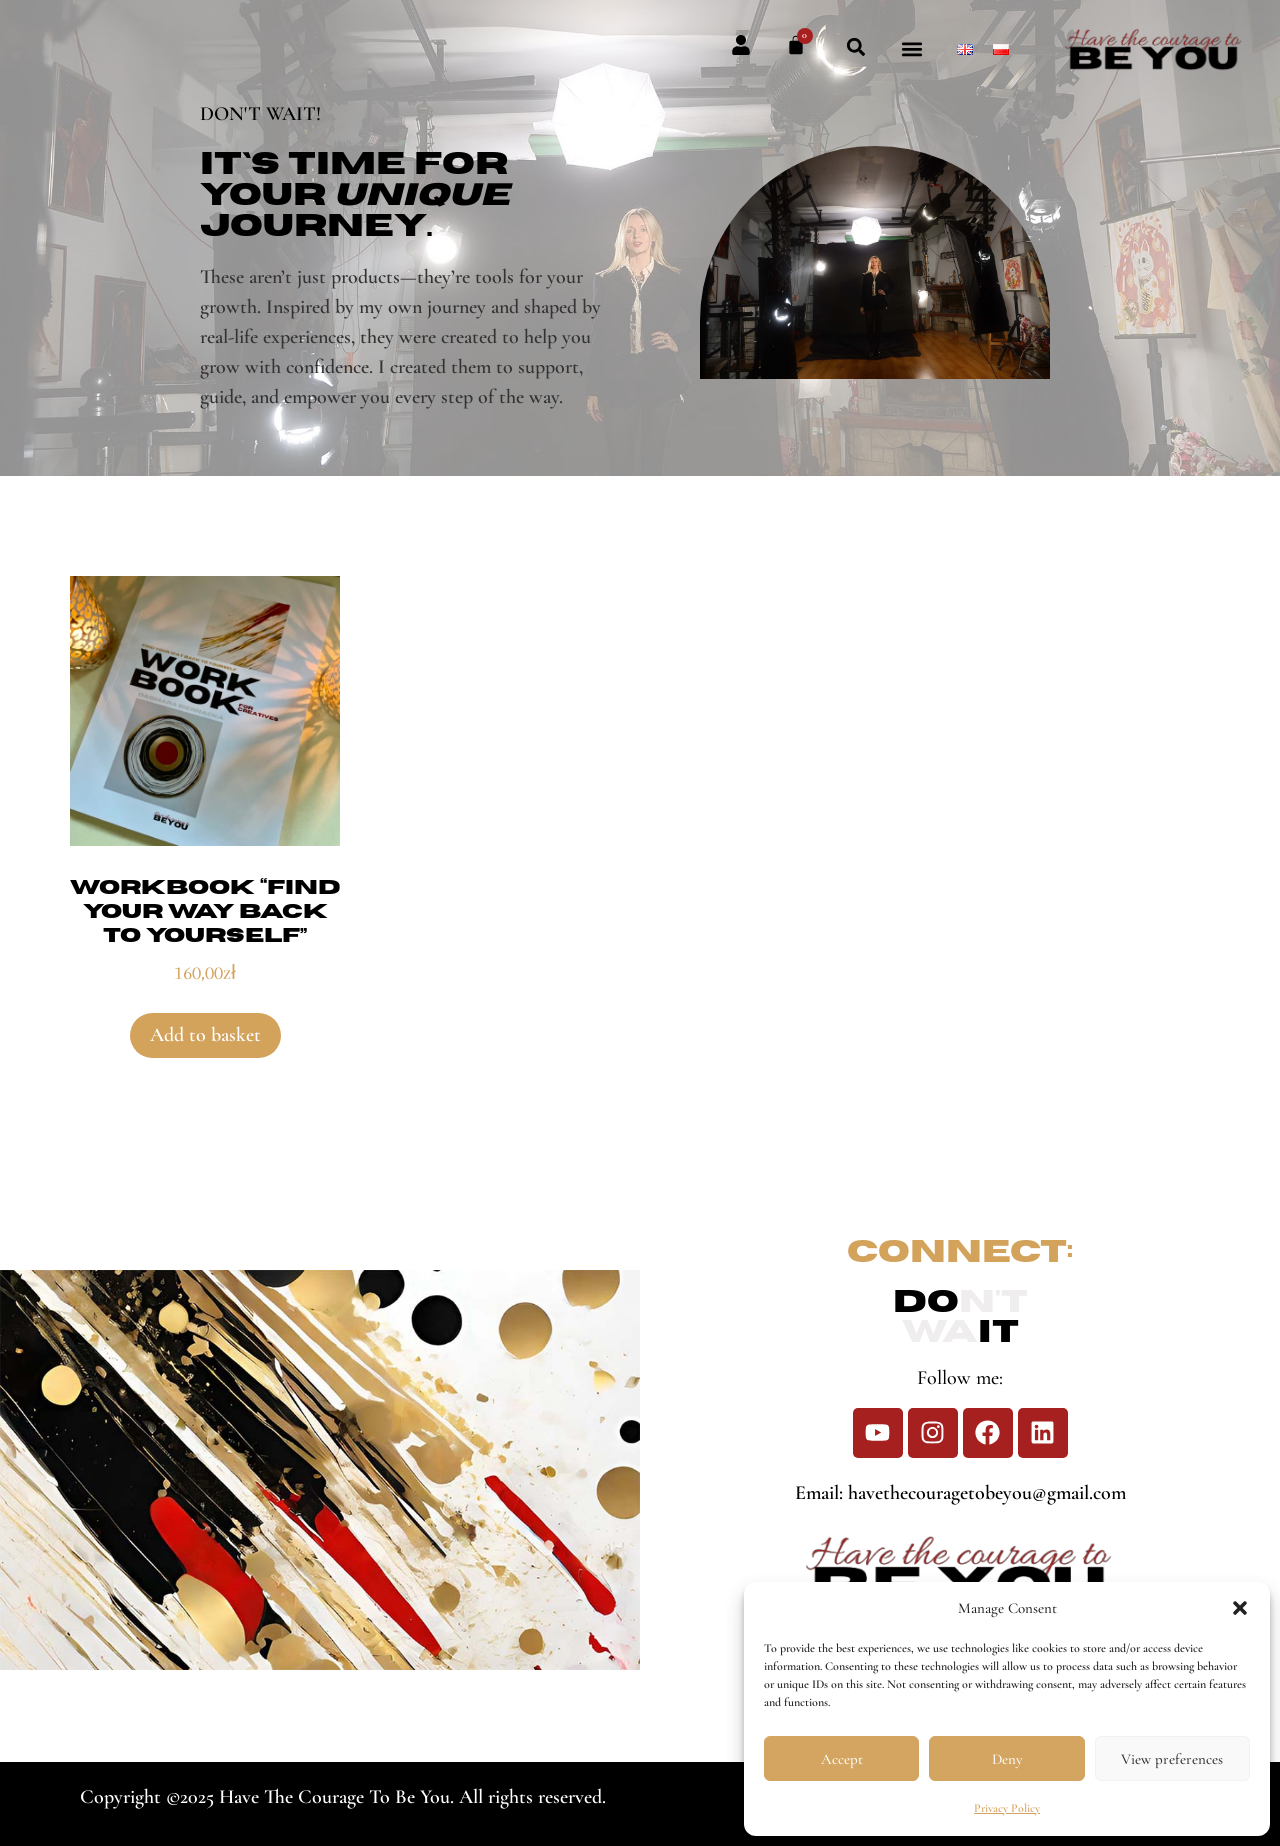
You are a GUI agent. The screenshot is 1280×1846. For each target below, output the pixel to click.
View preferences (1172, 1759)
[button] (1240, 1608)
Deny (1007, 1759)
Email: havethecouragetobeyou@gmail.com (960, 1493)
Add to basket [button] (205, 1035)
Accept (842, 1759)
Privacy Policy (1007, 1808)
